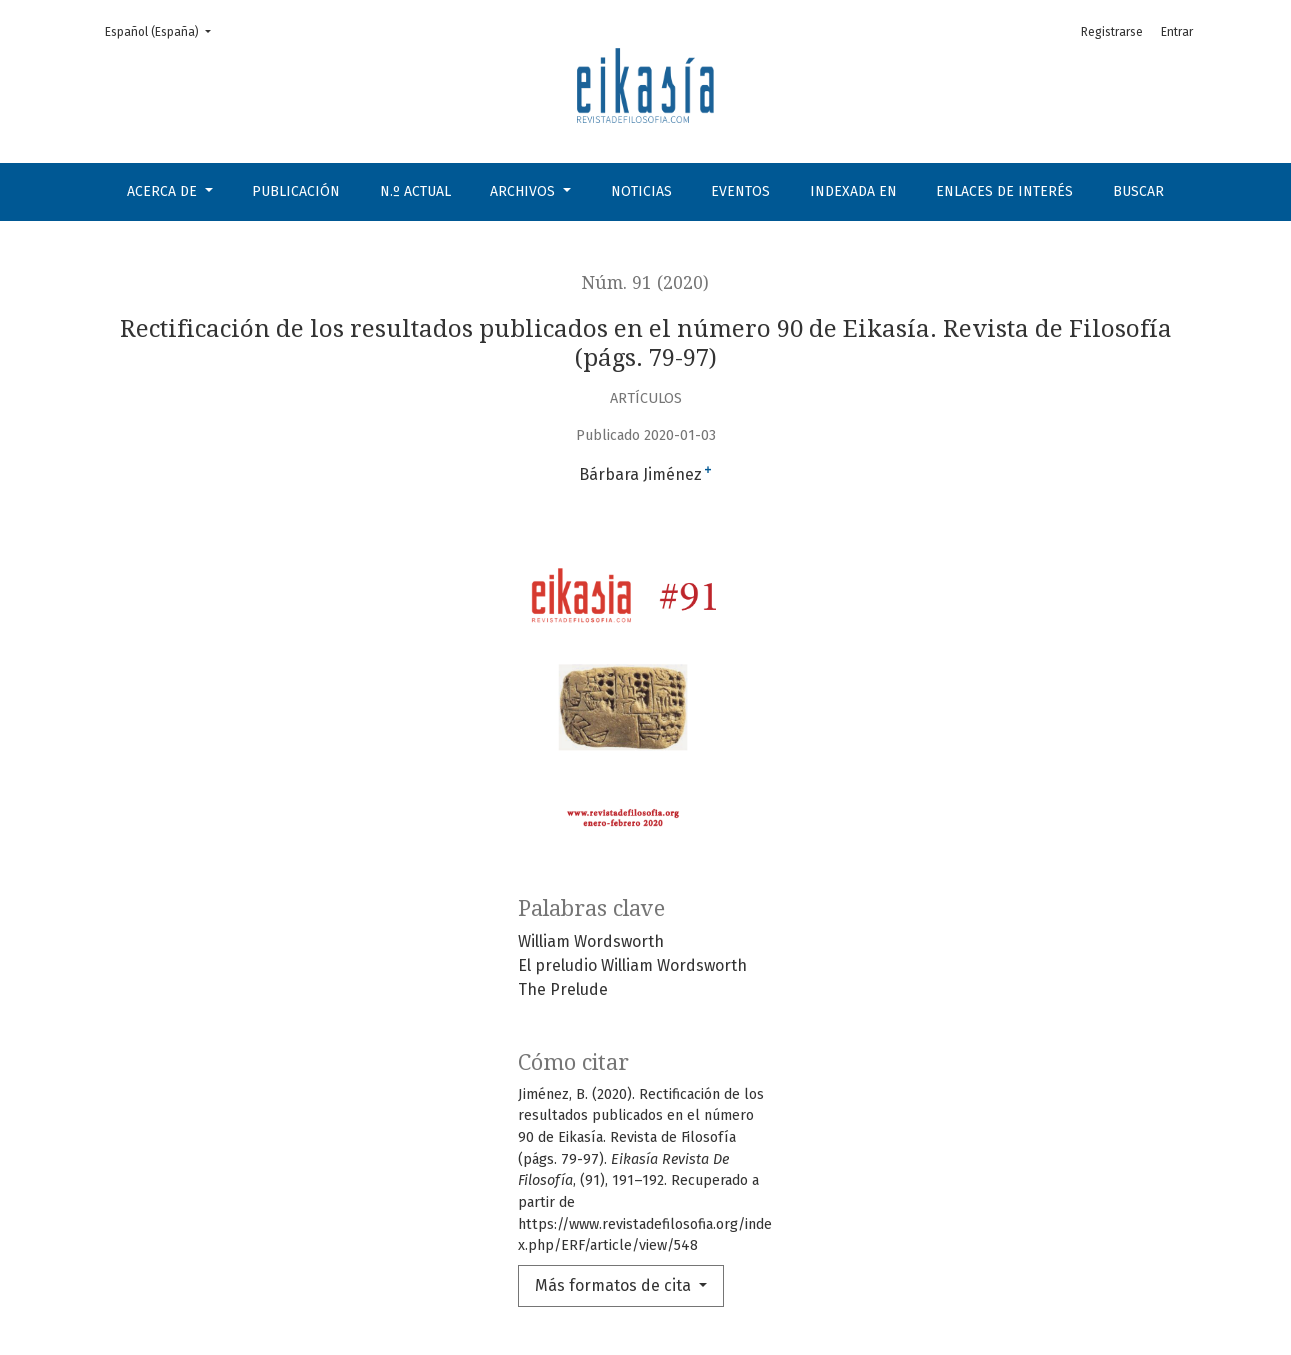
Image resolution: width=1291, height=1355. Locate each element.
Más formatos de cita (615, 1285)
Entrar (1177, 32)
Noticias (641, 191)
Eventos (740, 191)
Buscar (1138, 191)
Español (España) (164, 30)
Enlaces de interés (1004, 191)
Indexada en (853, 191)
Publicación (296, 191)
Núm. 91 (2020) (645, 283)
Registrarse (1112, 32)
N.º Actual (415, 191)
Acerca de (164, 191)
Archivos (524, 191)
